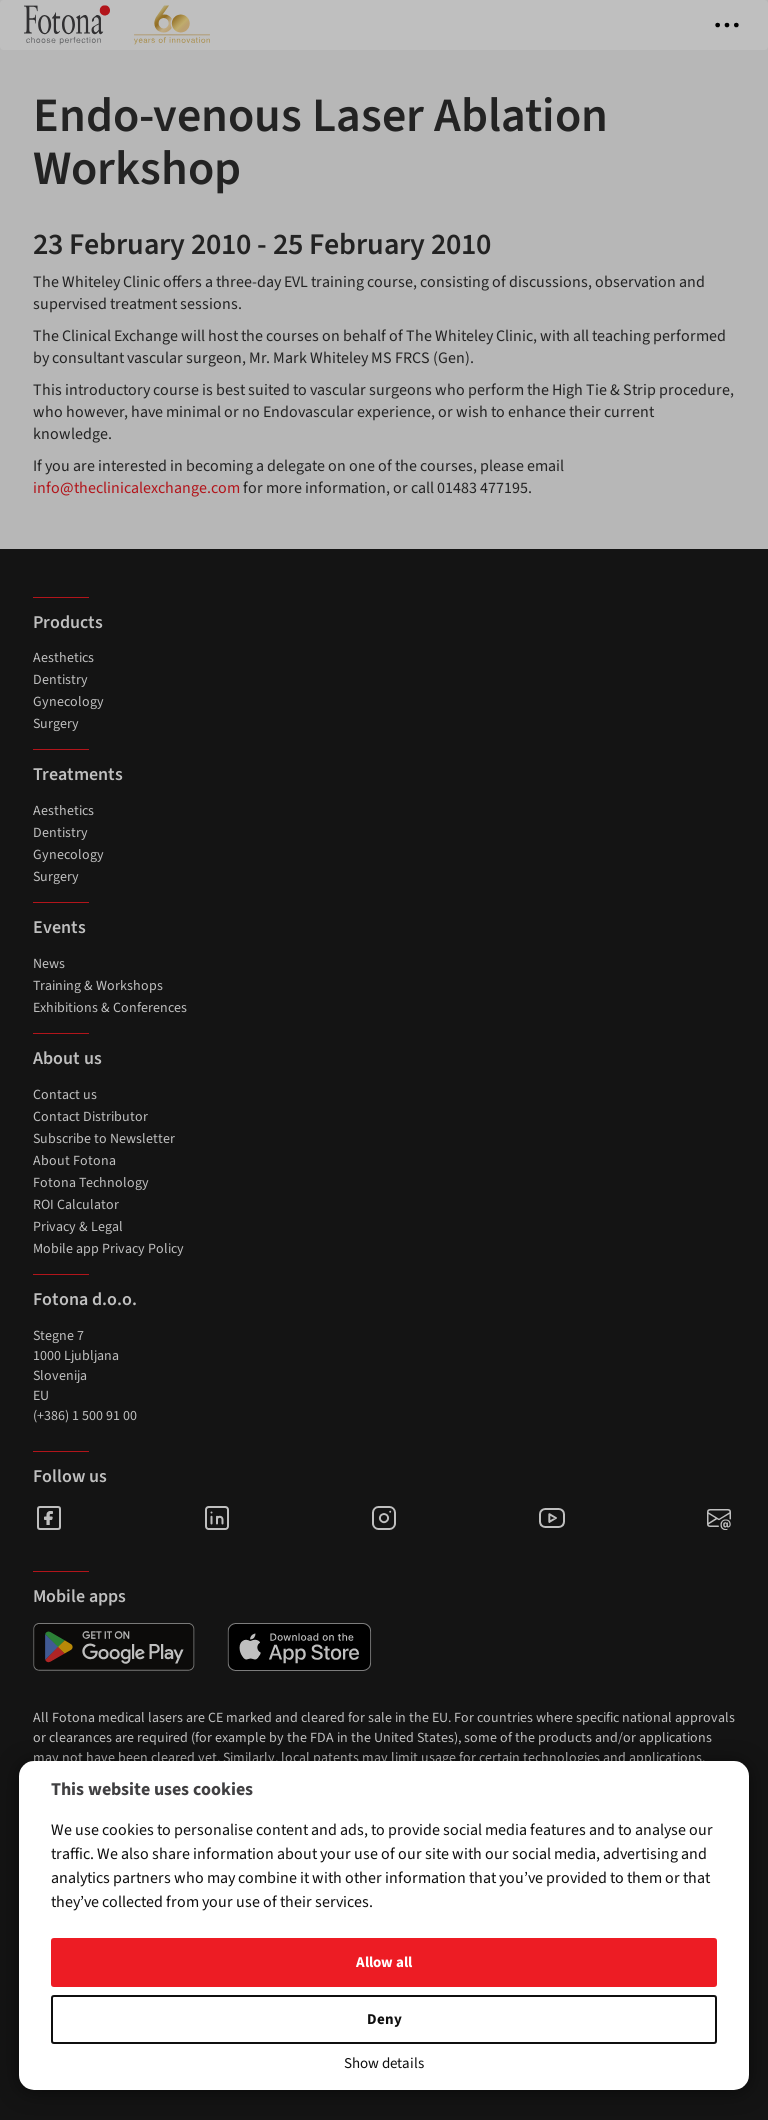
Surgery (56, 724)
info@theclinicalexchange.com (136, 488)
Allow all (384, 1962)
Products (68, 622)
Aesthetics (63, 658)
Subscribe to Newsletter (104, 1139)
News (49, 964)
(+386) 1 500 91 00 (85, 1416)
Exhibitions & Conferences (110, 1008)
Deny (384, 2019)
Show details (384, 2063)
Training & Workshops (98, 986)
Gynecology (68, 702)
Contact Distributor (90, 1117)
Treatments (78, 774)
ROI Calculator (76, 1205)
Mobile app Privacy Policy (108, 1249)
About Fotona (74, 1161)
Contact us (65, 1095)
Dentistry (60, 680)
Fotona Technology (91, 1183)
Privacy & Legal (78, 1227)
